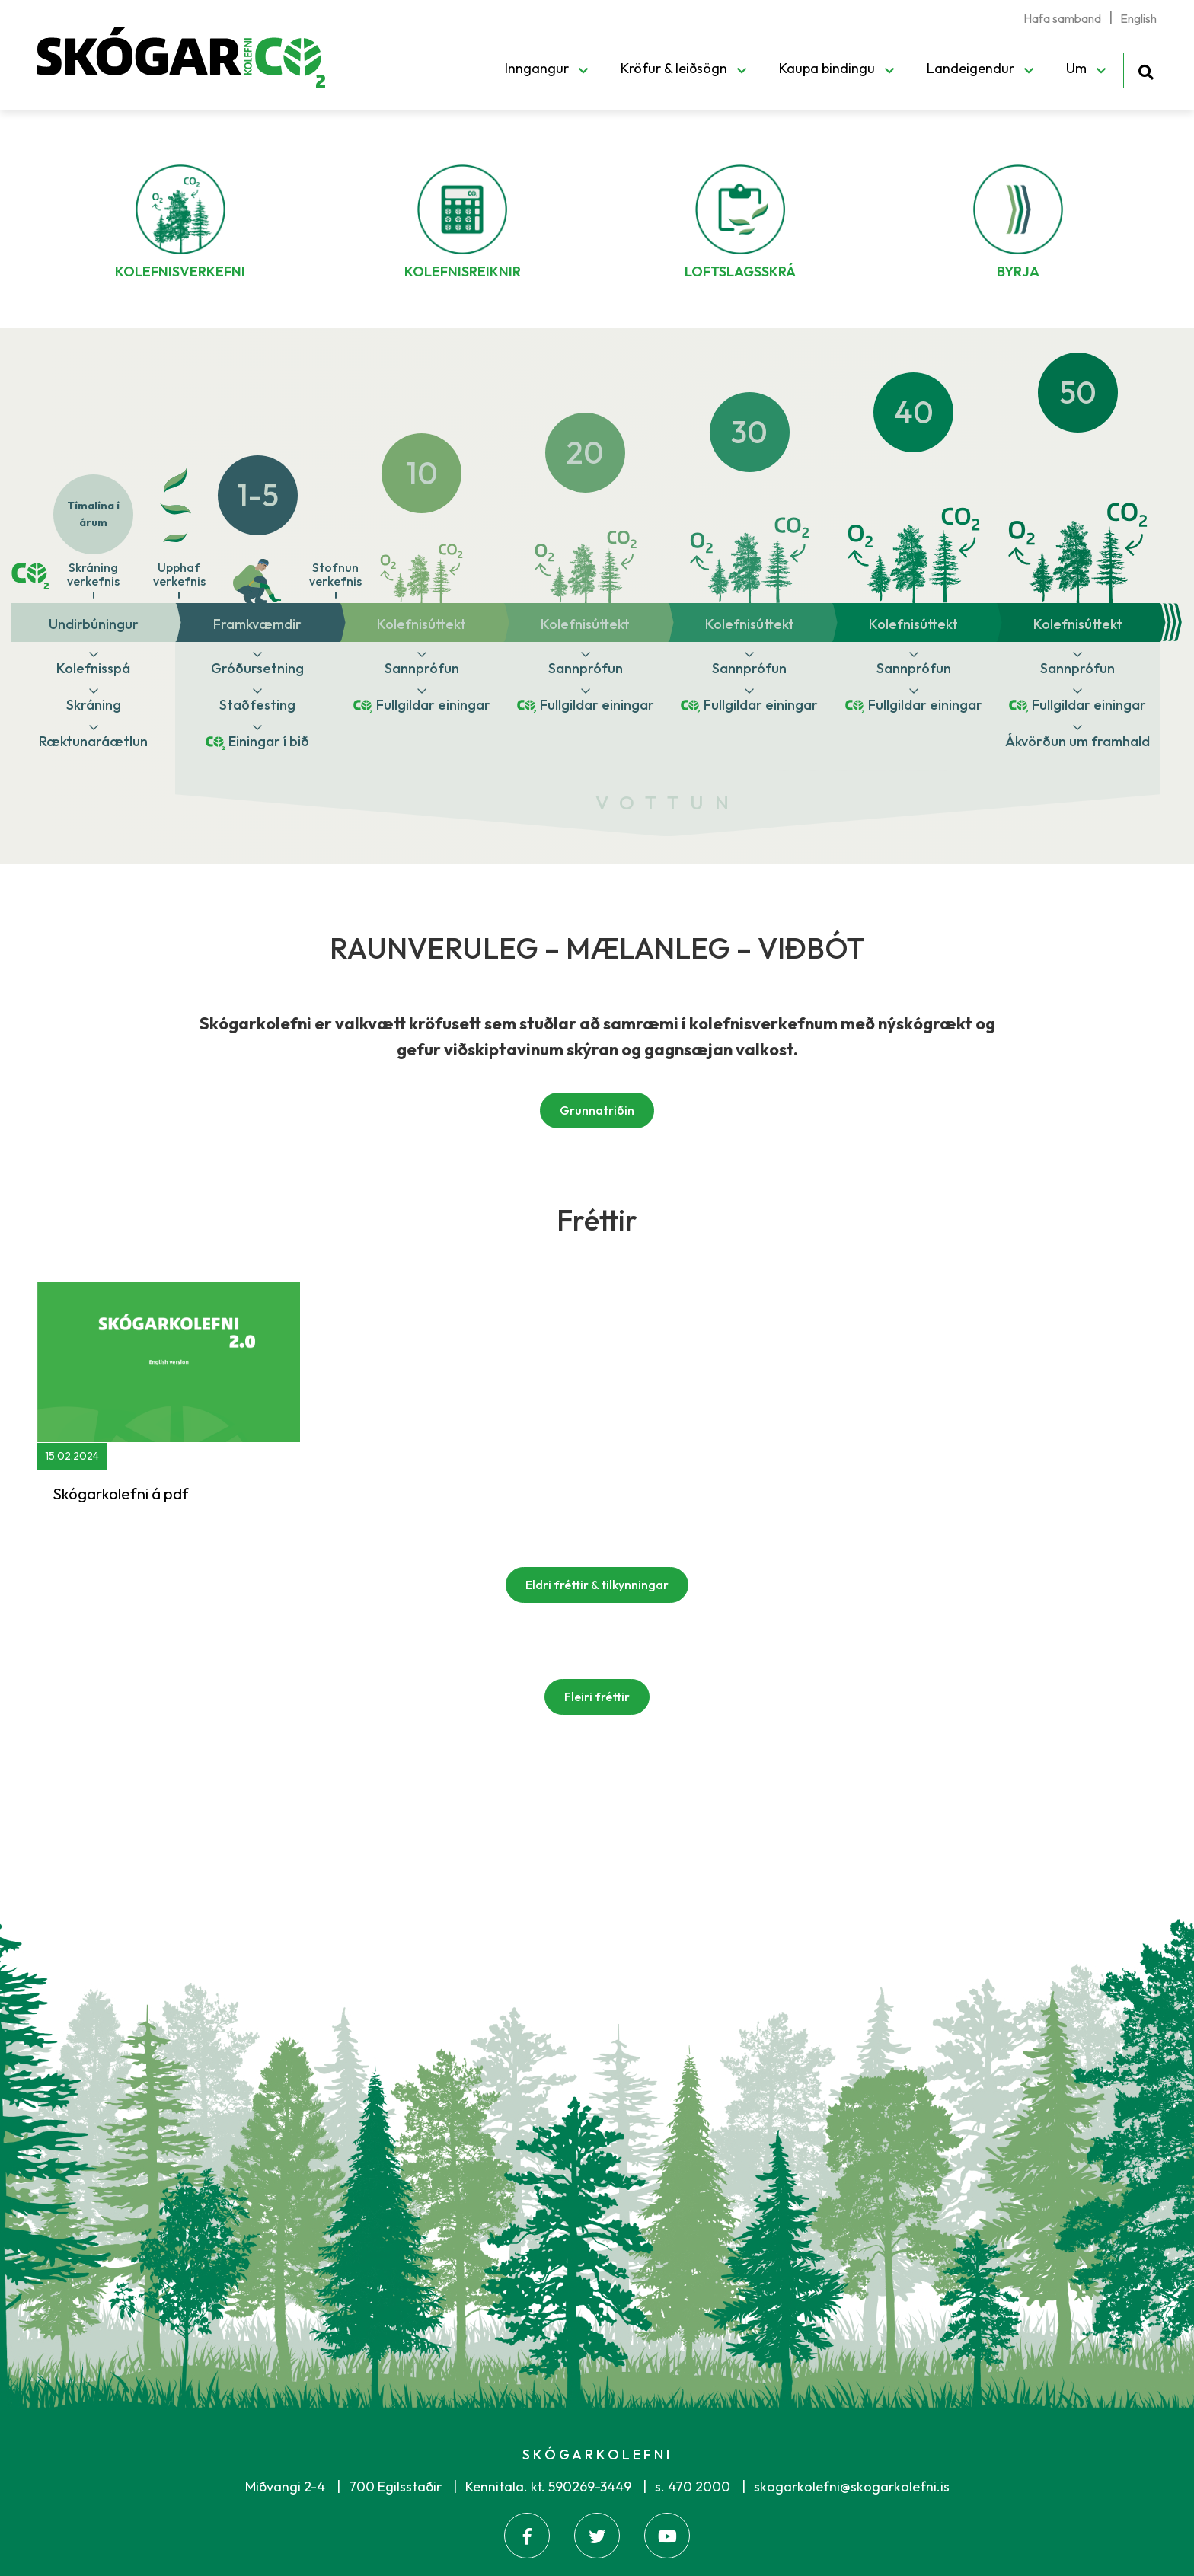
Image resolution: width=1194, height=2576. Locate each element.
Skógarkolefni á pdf (121, 1493)
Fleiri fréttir (597, 1696)
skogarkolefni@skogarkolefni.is (852, 2486)
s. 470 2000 (692, 2486)
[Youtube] (667, 2535)
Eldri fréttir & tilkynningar (597, 1584)
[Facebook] (527, 2535)
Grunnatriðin (597, 1110)
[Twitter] (597, 2535)
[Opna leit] (1145, 70)
